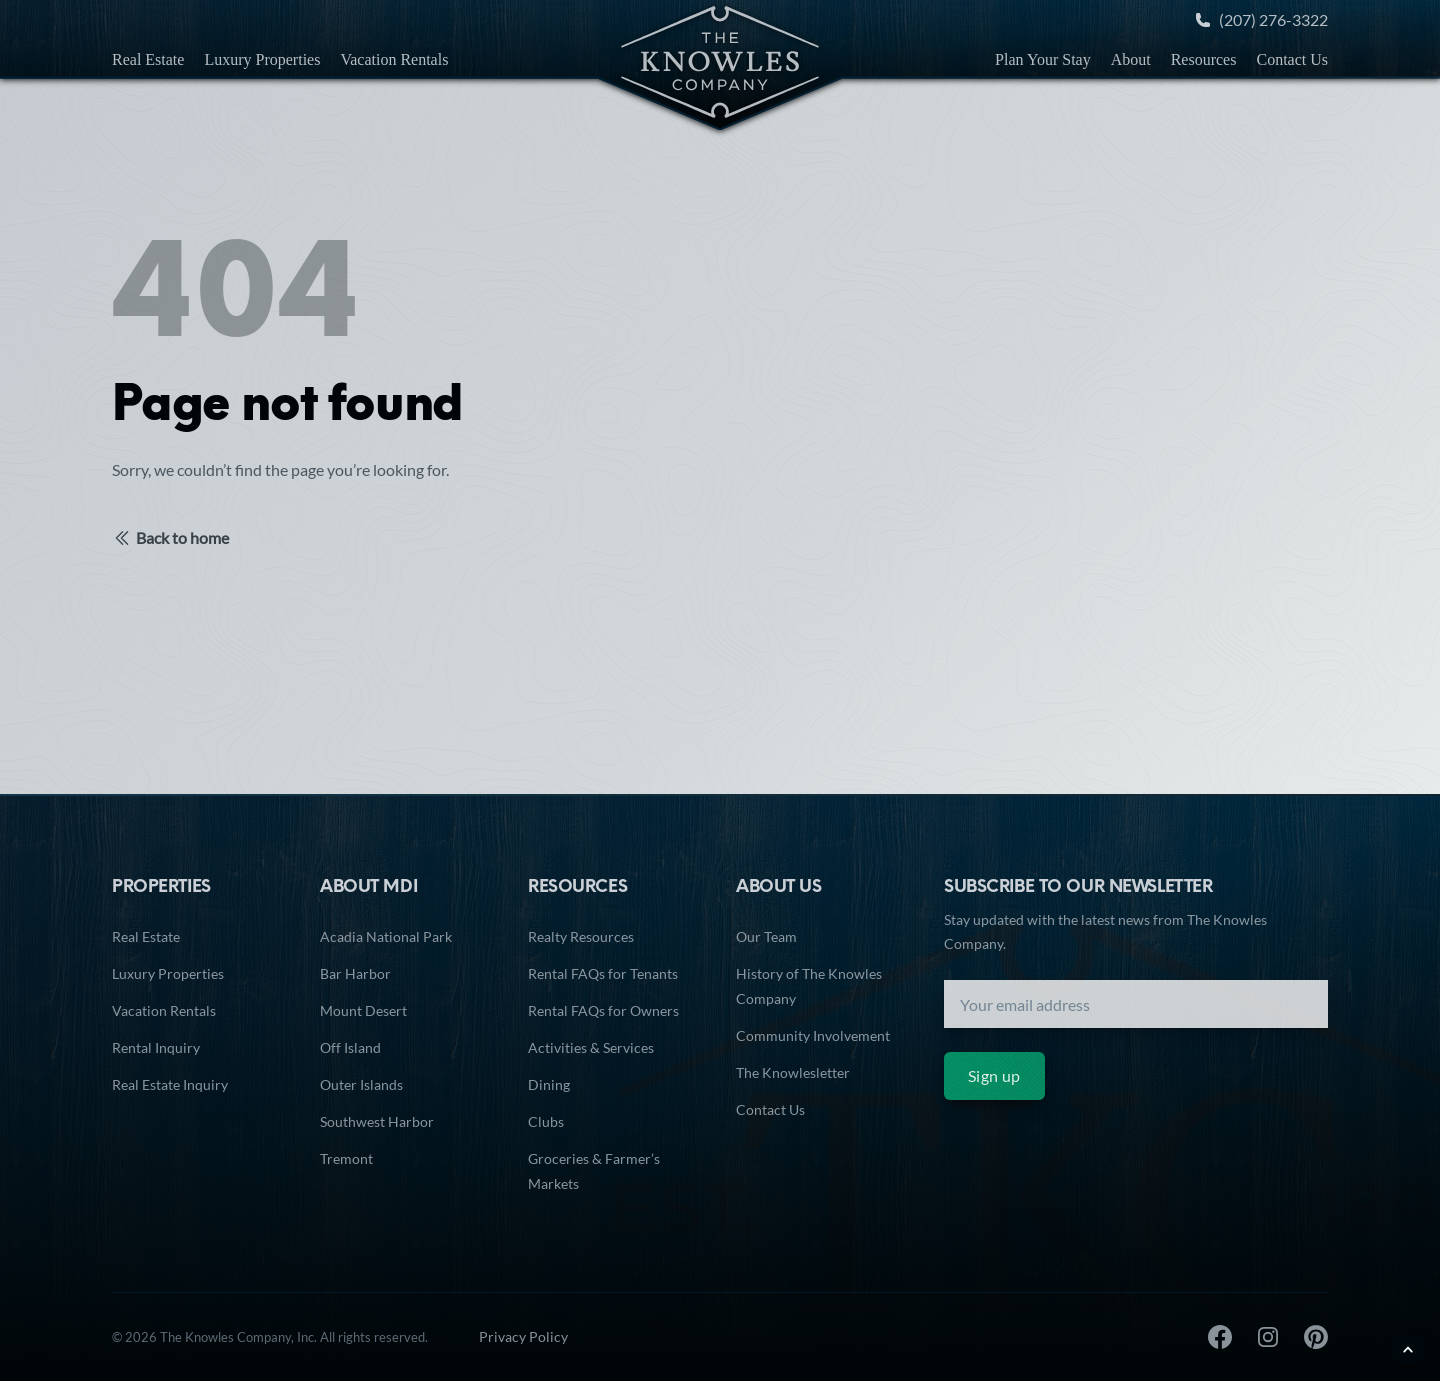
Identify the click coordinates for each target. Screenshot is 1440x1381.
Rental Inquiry (156, 1047)
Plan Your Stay (1043, 59)
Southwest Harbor (377, 1121)
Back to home (170, 538)
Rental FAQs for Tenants (603, 973)
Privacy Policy (523, 1336)
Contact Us (1292, 59)
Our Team (766, 936)
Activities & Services (591, 1047)
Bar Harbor (355, 973)
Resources (1204, 59)
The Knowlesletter (793, 1072)
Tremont (346, 1158)
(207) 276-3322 (1261, 19)
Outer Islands (361, 1084)
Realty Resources (581, 936)
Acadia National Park (386, 936)
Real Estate (148, 59)
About (1131, 59)
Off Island (350, 1047)
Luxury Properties (262, 59)
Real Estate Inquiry (170, 1084)
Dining (549, 1084)
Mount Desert (363, 1010)
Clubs (546, 1121)
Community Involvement (813, 1035)
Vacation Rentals (394, 59)
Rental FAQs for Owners (603, 1010)
